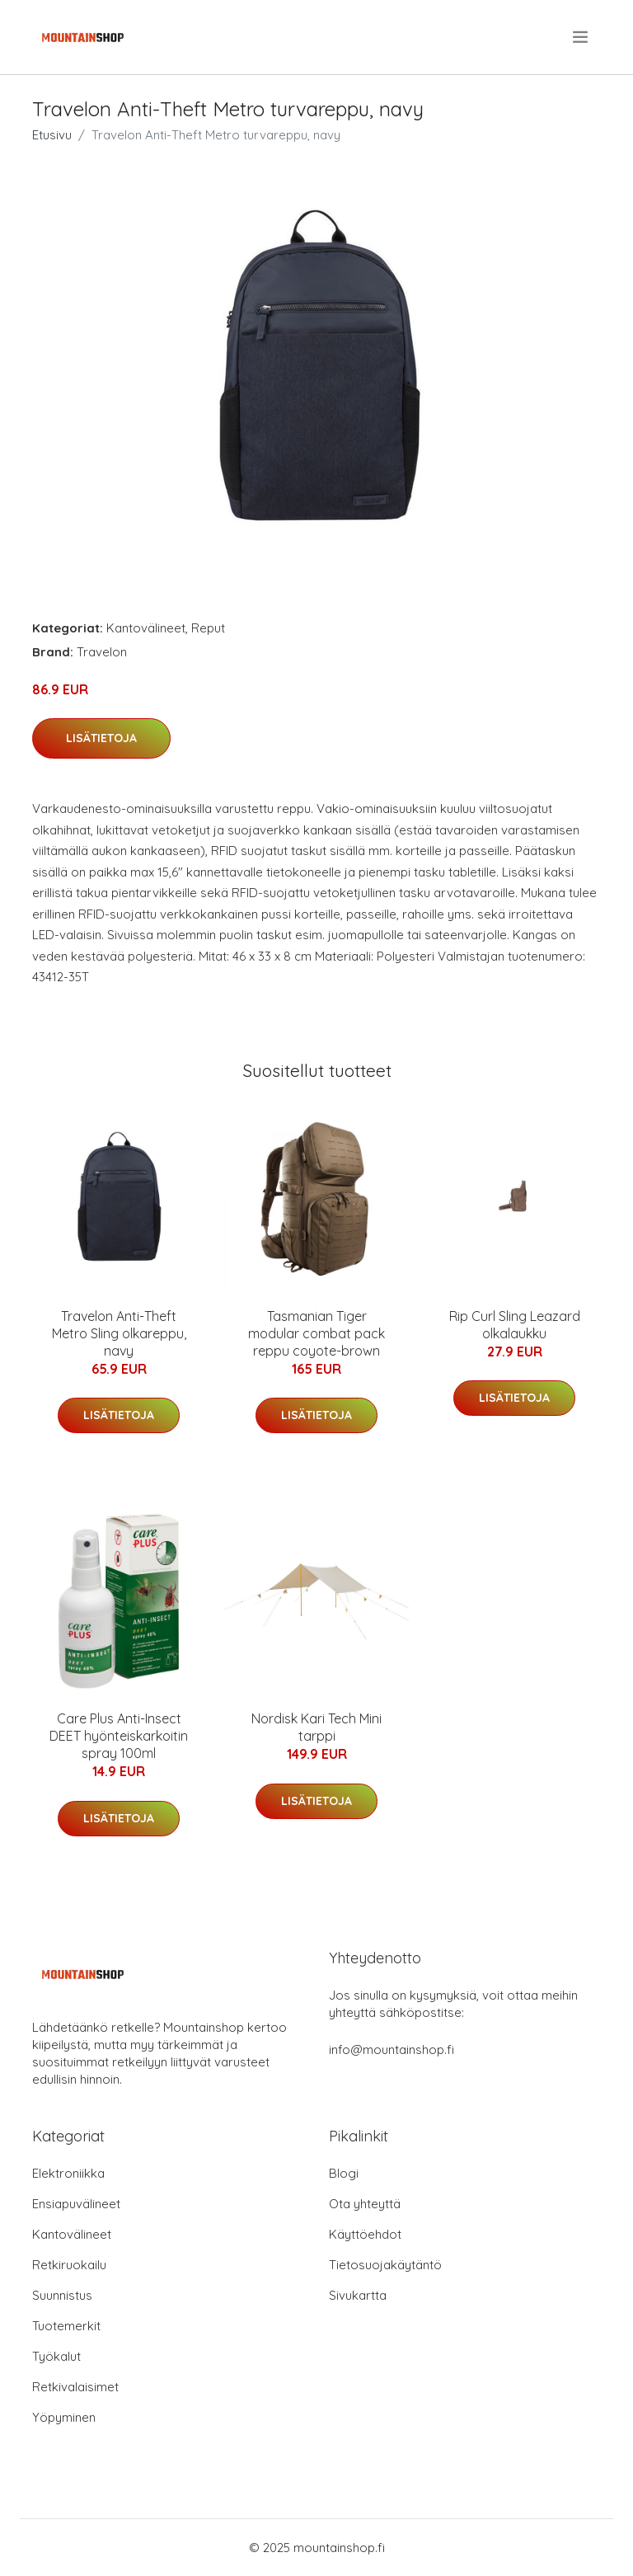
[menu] (581, 37)
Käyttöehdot (365, 2234)
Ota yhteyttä (365, 2204)
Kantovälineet (145, 628)
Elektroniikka (68, 2173)
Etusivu (52, 135)
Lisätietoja (101, 738)
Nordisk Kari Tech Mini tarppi (316, 1727)
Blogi (344, 2173)
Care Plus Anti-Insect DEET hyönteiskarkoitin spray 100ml (118, 1735)
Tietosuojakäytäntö (385, 2265)
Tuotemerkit (66, 2326)
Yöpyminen (64, 2417)
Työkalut (56, 2356)
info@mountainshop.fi (391, 2049)
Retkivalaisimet (75, 2387)
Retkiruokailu (69, 2265)
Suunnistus (62, 2295)
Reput (208, 628)
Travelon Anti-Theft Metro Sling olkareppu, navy (119, 1333)
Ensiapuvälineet (76, 2204)
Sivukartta (358, 2295)
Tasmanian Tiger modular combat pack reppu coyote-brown (316, 1333)
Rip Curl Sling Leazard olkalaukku (514, 1325)
